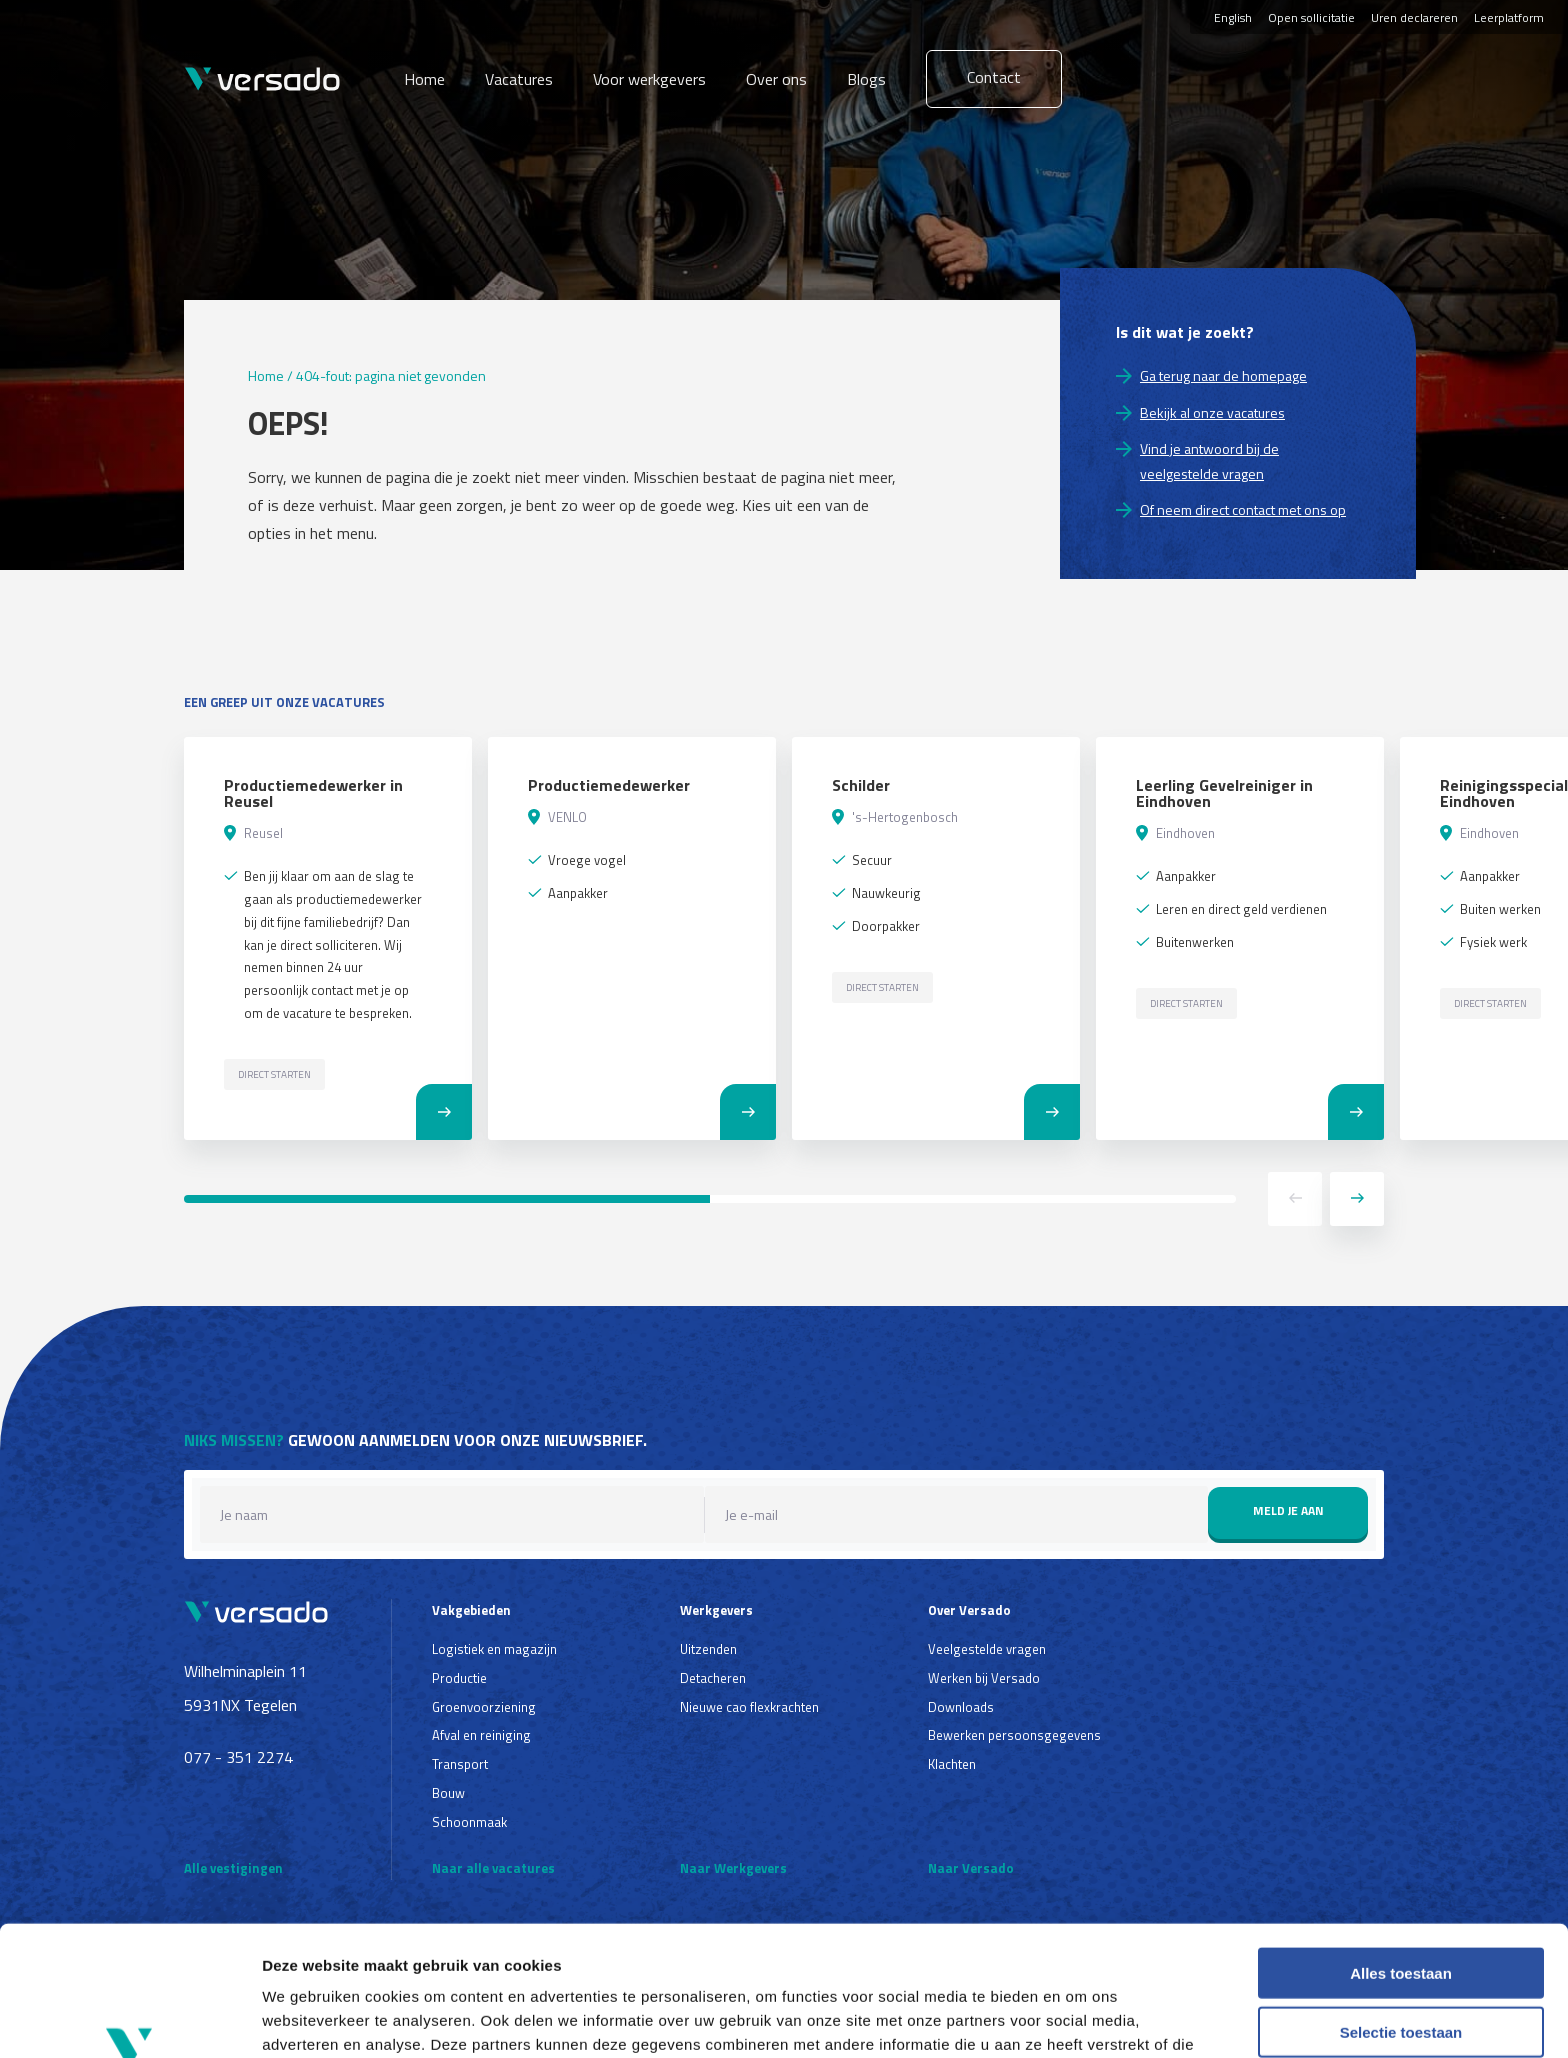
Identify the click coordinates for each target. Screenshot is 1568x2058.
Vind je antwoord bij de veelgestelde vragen (1209, 461)
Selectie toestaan (1401, 1917)
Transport (460, 1764)
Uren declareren (1414, 17)
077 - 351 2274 (238, 1757)
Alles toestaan (1401, 1858)
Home (424, 79)
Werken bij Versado (984, 1678)
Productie (459, 1678)
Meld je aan (1288, 1510)
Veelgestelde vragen (987, 1649)
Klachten (952, 1764)
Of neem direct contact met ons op (1243, 509)
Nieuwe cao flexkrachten (749, 1707)
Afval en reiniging (481, 1735)
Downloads (961, 1707)
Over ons (776, 79)
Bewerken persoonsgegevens (1014, 1735)
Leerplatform (1509, 17)
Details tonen (1080, 2018)
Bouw (448, 1793)
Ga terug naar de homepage (1223, 375)
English (1233, 17)
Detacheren (713, 1678)
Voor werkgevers (649, 79)
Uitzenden (708, 1649)
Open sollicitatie (1311, 17)
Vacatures (519, 79)
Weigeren (1400, 1975)
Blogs (866, 79)
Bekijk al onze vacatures (1212, 412)
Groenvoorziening (484, 1707)
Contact (994, 77)
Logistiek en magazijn (494, 1649)
